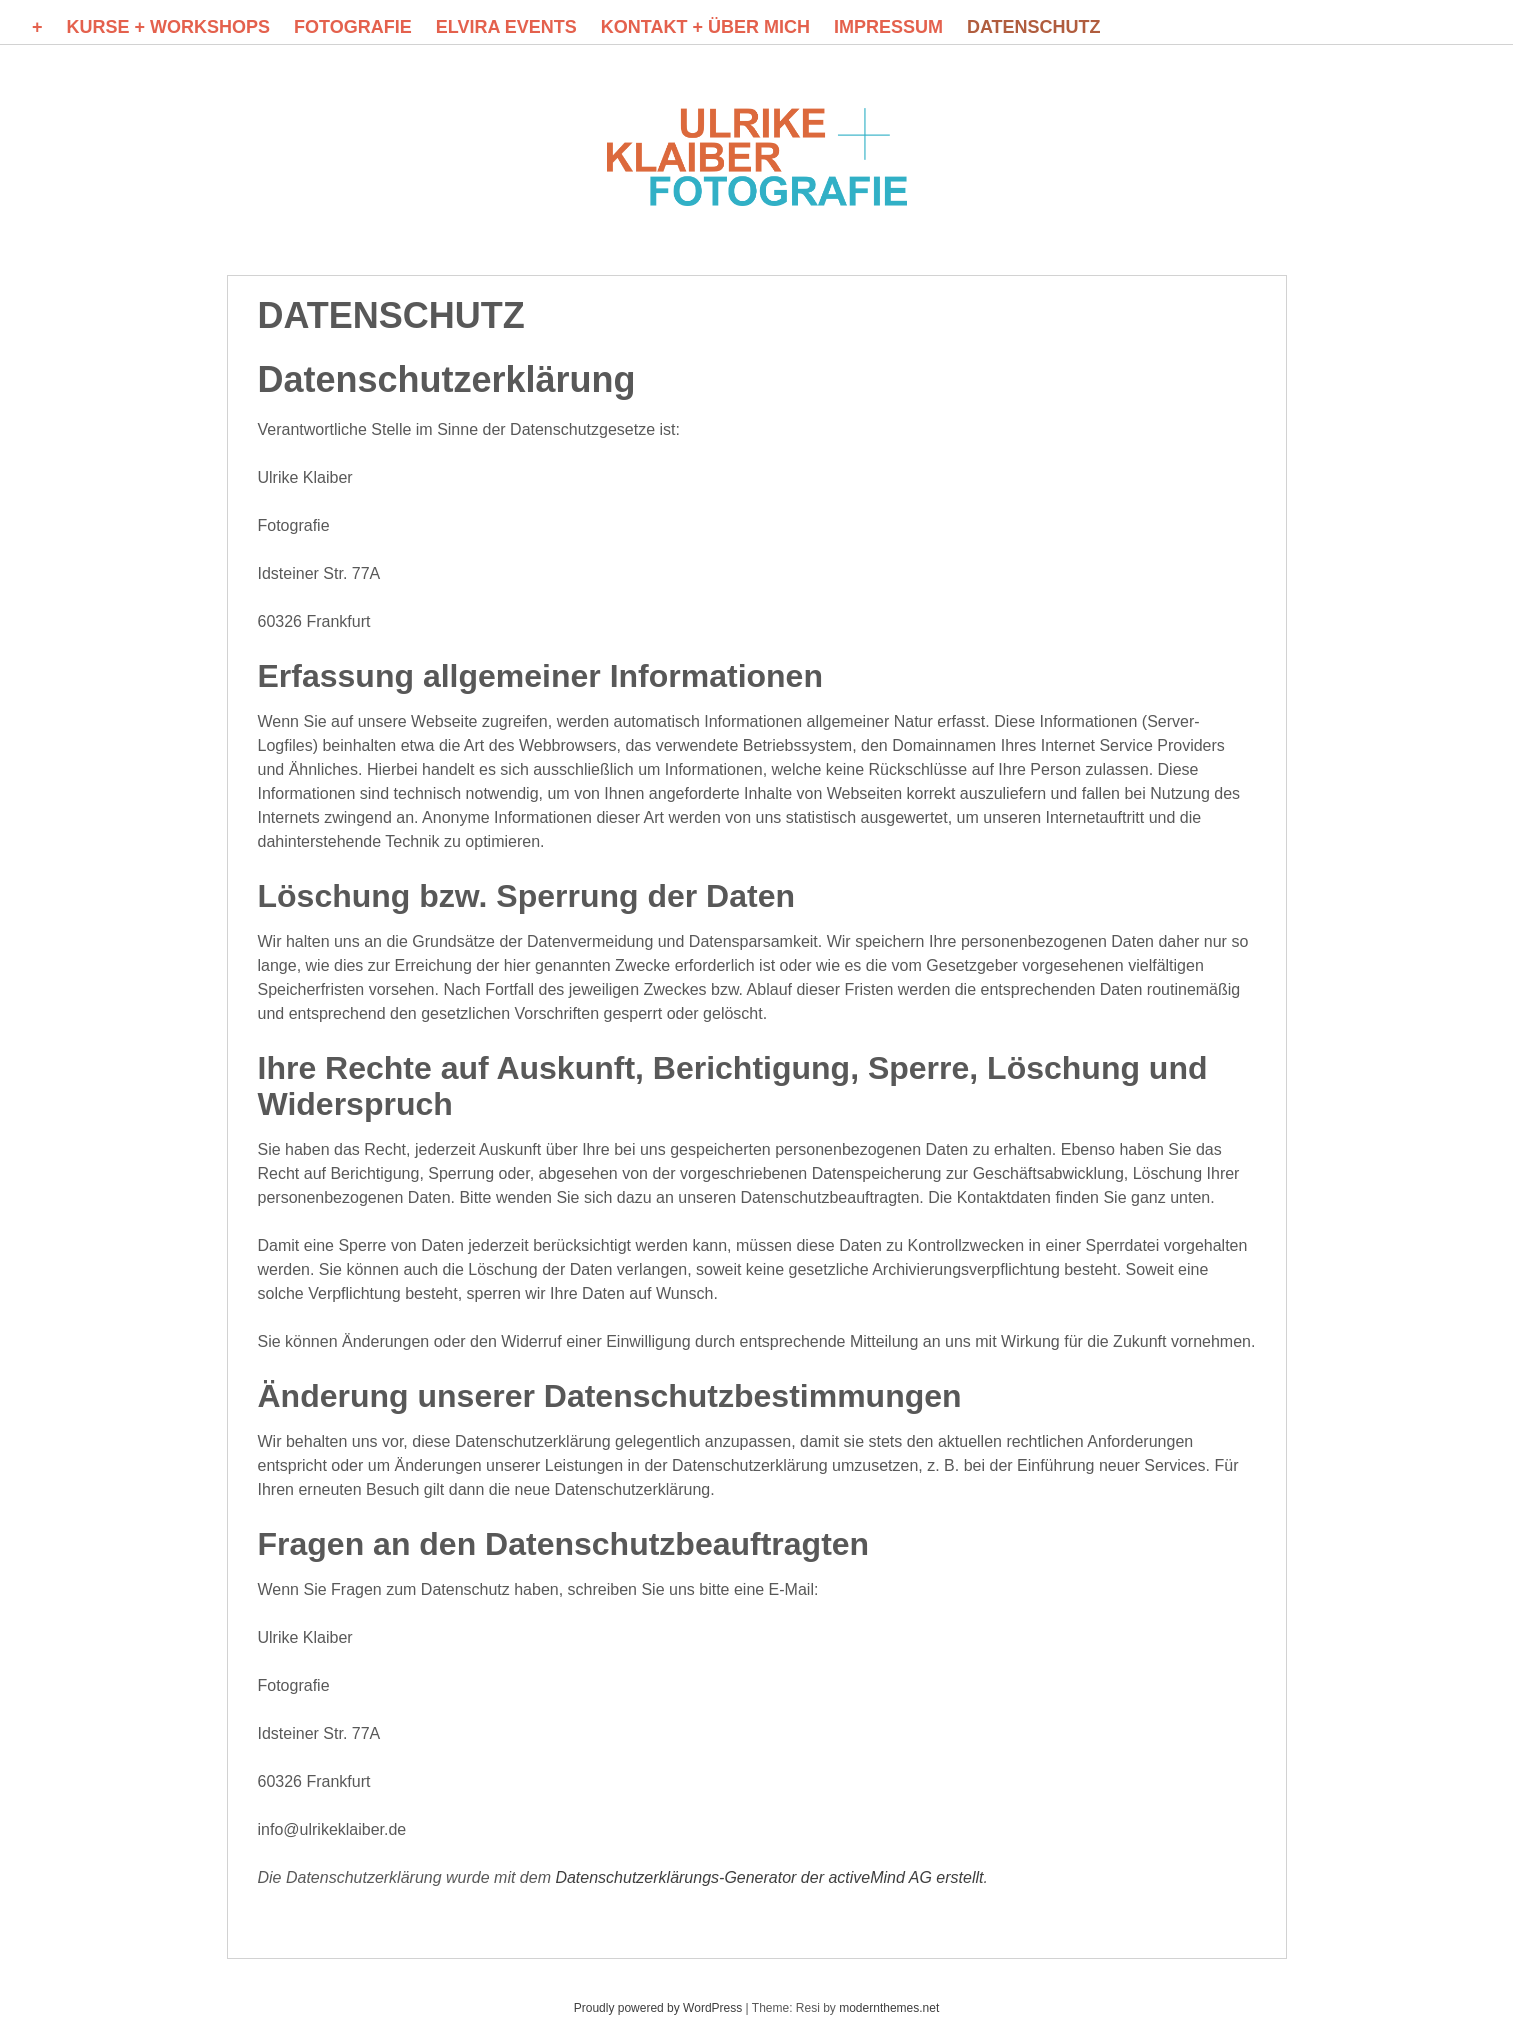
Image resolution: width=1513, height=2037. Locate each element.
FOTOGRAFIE (353, 27)
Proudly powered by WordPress (658, 2008)
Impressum (888, 27)
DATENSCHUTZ (1034, 27)
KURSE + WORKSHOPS (169, 27)
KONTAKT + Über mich (705, 27)
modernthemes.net (889, 2008)
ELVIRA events (506, 27)
